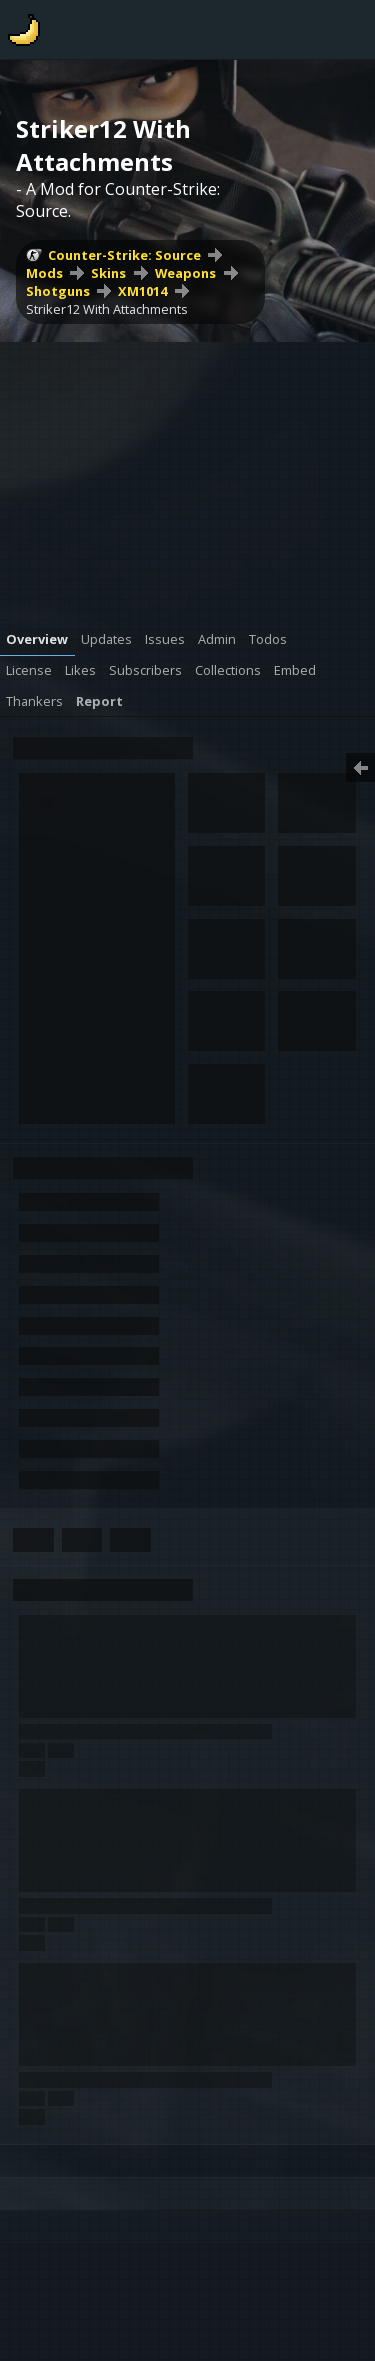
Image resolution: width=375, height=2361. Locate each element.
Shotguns (58, 291)
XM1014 (142, 291)
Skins (108, 273)
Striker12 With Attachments (107, 309)
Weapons (185, 273)
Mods (44, 273)
